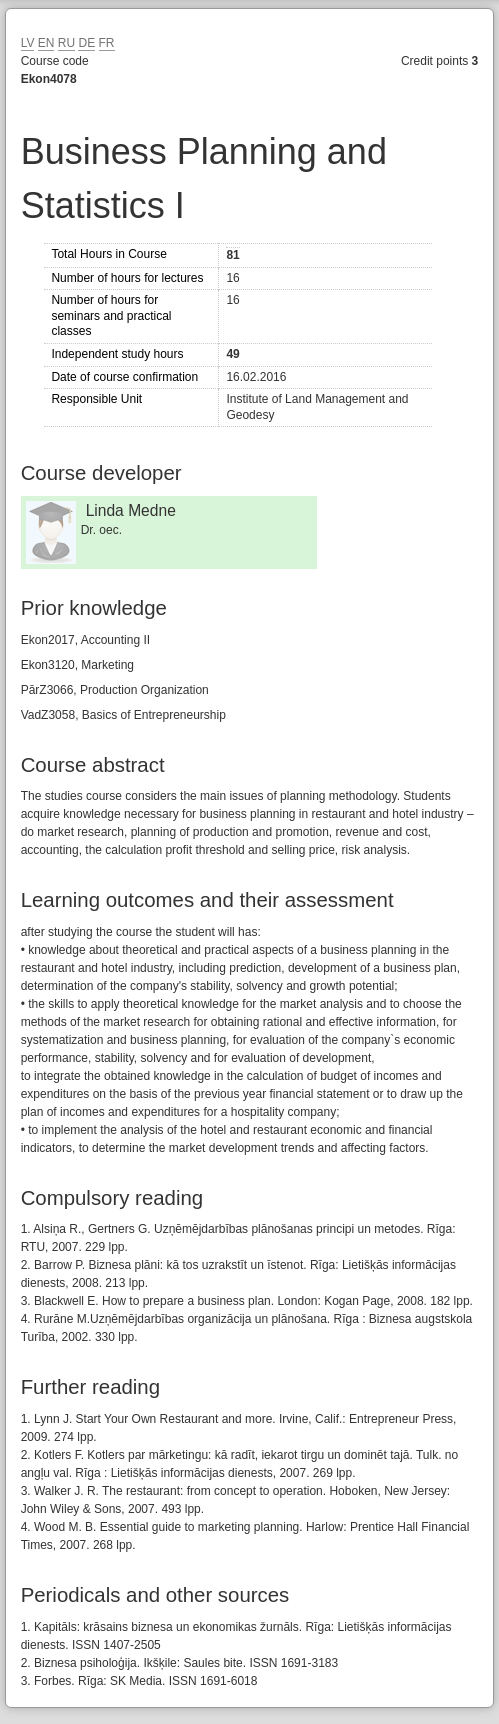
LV (28, 43)
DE (86, 43)
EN (46, 43)
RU (66, 43)
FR (107, 43)
